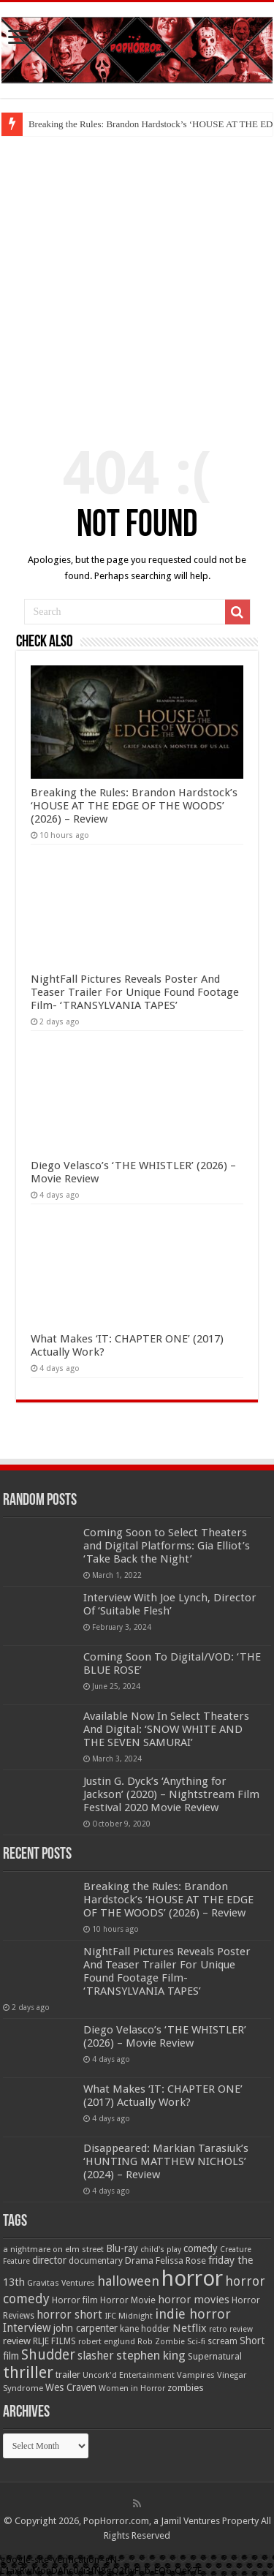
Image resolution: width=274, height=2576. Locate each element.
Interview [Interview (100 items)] (27, 2328)
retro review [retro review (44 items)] (231, 2329)
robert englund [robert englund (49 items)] (106, 2341)
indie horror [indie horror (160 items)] (193, 2314)
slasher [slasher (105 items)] (95, 2355)
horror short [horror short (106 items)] (69, 2315)
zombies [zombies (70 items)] (185, 2387)
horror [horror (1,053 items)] (192, 2278)
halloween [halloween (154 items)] (128, 2281)
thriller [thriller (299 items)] (28, 2372)
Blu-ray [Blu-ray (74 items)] (122, 2248)
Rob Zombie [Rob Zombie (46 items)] (161, 2341)
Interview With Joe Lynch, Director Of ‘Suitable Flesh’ (169, 1604)
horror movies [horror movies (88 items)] (193, 2299)
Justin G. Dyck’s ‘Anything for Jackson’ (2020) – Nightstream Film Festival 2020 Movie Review (171, 1794)
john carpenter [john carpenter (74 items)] (85, 2328)
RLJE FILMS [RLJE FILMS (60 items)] (54, 2340)
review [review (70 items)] (17, 2340)
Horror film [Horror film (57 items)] (75, 2300)
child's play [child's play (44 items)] (160, 2249)
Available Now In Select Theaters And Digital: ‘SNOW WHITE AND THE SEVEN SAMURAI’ (166, 1729)
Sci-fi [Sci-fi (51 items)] (196, 2341)
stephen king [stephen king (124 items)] (151, 2355)
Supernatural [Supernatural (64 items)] (215, 2356)
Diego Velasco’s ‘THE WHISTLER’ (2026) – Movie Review (164, 2036)
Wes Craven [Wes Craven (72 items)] (70, 2387)
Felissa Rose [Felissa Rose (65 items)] (181, 2260)
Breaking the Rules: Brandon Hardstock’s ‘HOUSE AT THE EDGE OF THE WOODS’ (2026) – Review (134, 806)
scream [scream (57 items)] (222, 2341)
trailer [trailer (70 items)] (68, 2374)
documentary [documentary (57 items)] (96, 2261)
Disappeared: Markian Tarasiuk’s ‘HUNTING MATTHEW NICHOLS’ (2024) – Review (165, 2161)
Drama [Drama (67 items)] (139, 2260)
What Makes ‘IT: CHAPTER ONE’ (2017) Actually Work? (163, 2095)
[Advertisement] (137, 280)
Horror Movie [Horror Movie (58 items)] (128, 2300)
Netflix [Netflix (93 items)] (189, 2328)
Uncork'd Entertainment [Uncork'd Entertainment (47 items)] (129, 2375)
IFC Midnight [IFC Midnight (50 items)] (128, 2316)
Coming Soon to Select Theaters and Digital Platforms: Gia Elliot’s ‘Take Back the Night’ (166, 1545)
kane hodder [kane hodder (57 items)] (145, 2329)
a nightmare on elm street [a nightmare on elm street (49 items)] (53, 2249)
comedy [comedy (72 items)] (200, 2248)
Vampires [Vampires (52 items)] (196, 2375)
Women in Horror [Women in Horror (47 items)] (132, 2388)
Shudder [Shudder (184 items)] (48, 2354)
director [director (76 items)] (49, 2260)
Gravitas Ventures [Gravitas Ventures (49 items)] (61, 2283)
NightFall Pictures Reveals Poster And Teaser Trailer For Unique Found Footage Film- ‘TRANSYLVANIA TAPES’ (135, 992)
